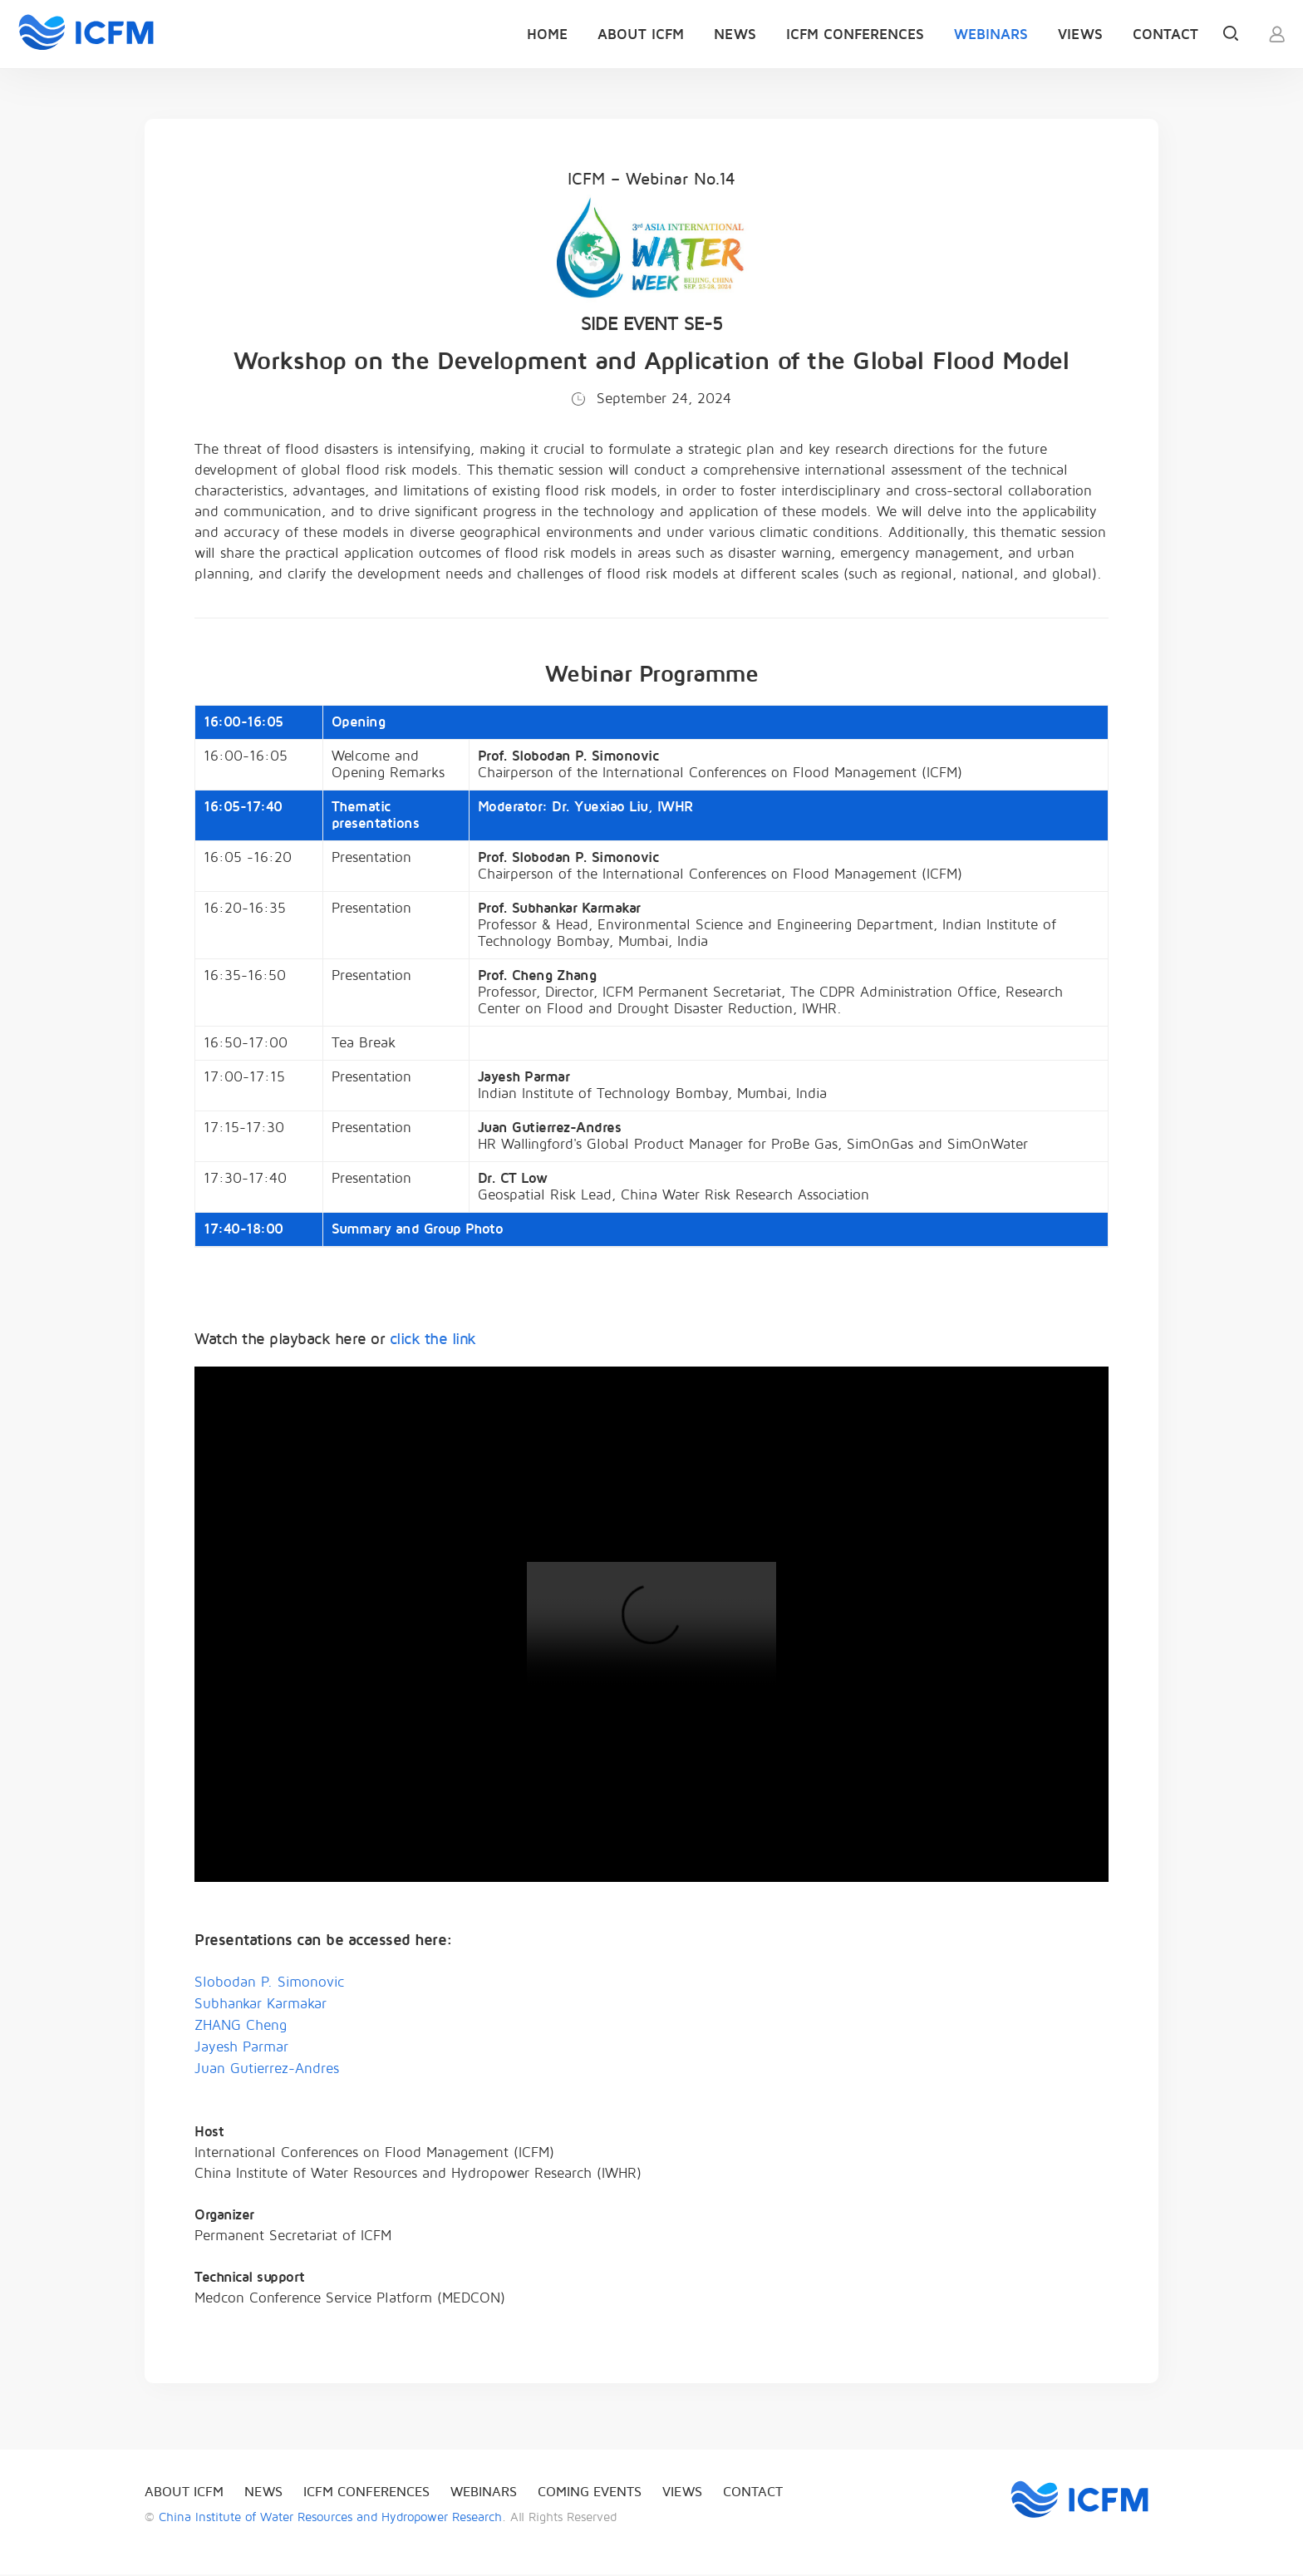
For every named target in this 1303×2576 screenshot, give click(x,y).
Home (547, 34)
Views (1080, 34)
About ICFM (640, 34)
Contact (1165, 34)
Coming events (590, 2493)
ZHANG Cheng (240, 2027)
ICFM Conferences (855, 34)
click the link (433, 1340)
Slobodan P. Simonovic (269, 1984)
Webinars (991, 34)
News (735, 34)
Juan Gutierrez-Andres (266, 2070)
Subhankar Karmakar (260, 2005)
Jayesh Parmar (241, 2048)
